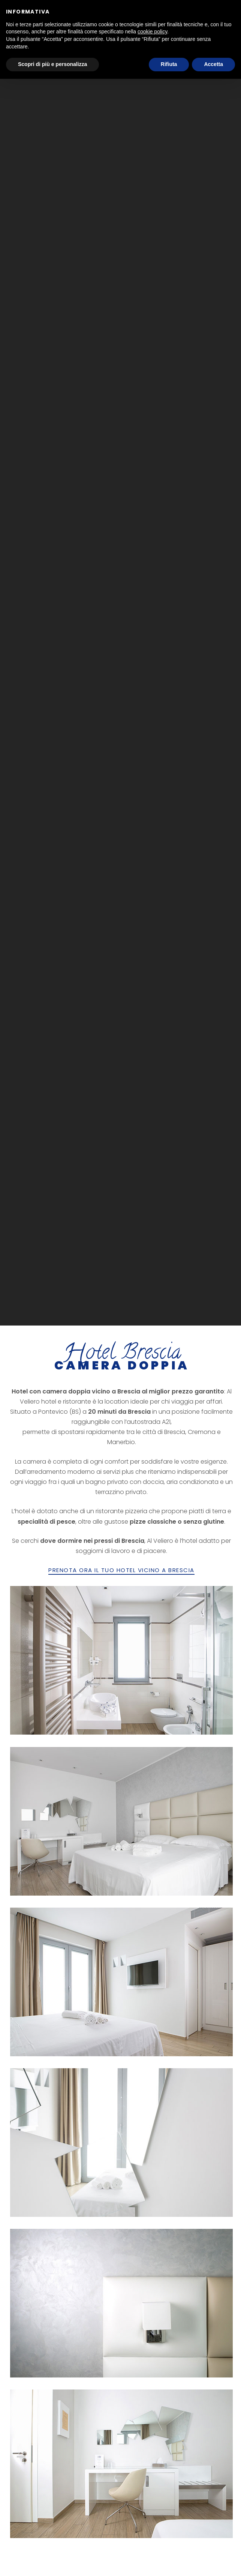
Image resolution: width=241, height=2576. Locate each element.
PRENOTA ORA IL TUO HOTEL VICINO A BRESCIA (121, 1570)
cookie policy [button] (152, 32)
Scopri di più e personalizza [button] (52, 64)
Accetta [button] (213, 64)
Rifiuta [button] (169, 64)
